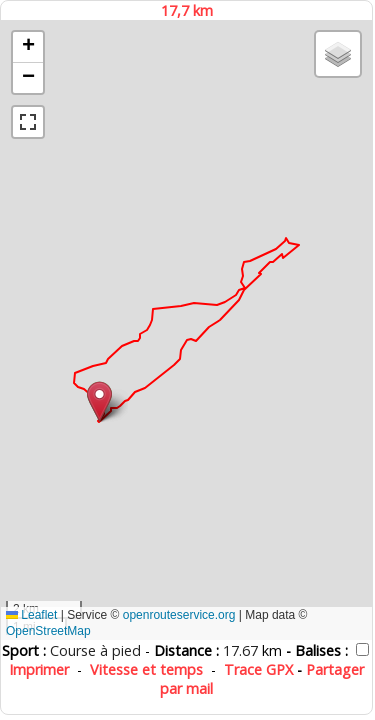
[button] (99, 401)
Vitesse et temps (146, 669)
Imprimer (39, 669)
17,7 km (187, 10)
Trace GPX (258, 669)
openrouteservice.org (179, 615)
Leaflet (31, 615)
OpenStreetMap (48, 631)
